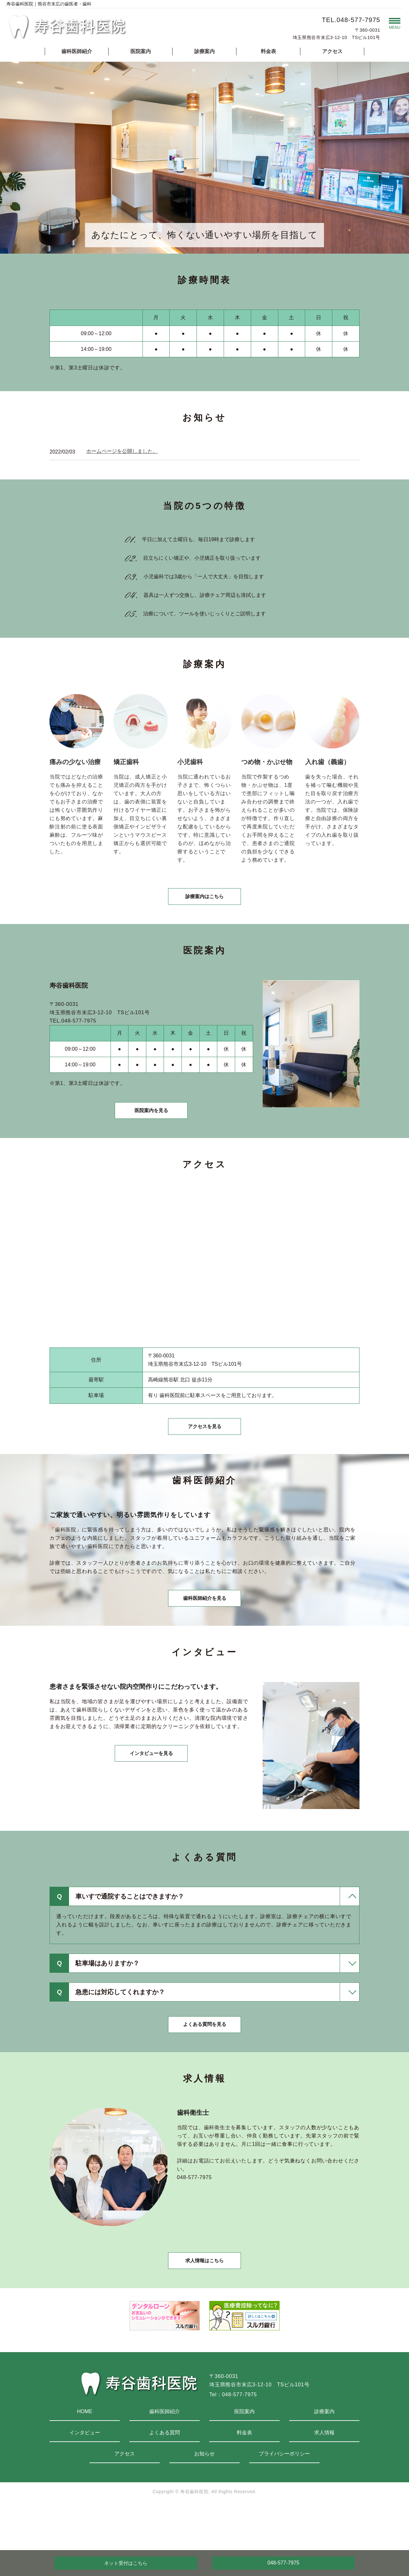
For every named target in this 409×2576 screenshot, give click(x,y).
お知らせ (204, 2497)
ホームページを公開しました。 (122, 451)
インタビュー (84, 2475)
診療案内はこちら (204, 902)
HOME (84, 2454)
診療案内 (204, 51)
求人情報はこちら (204, 2302)
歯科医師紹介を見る (204, 1625)
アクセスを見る (204, 1446)
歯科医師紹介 (76, 51)
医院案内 (140, 51)
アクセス (332, 51)
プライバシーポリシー (284, 2497)
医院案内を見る (151, 1123)
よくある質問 (164, 2475)
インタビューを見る (151, 1787)
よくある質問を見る (204, 2059)
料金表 (268, 51)
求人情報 (324, 2475)
